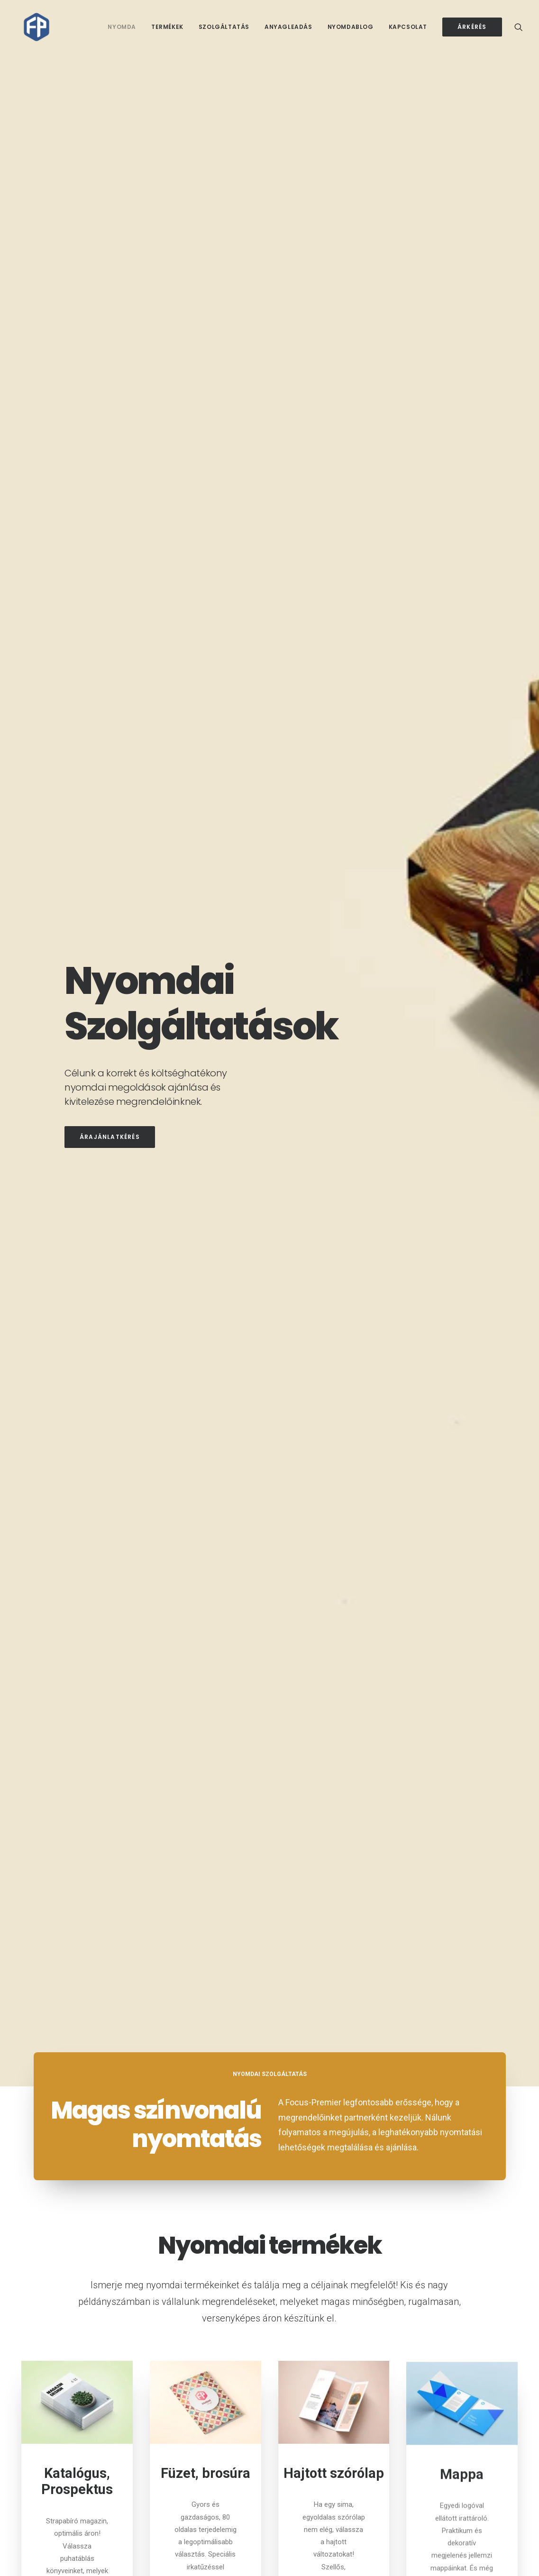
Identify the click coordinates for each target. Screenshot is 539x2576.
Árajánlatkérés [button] (110, 250)
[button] (518, 27)
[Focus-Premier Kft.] (31, 27)
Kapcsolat (408, 27)
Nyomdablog (351, 27)
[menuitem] (122, 27)
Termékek (167, 27)
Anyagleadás (288, 27)
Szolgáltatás (224, 27)
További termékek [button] (269, 1275)
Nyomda (122, 27)
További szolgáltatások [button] (269, 1925)
